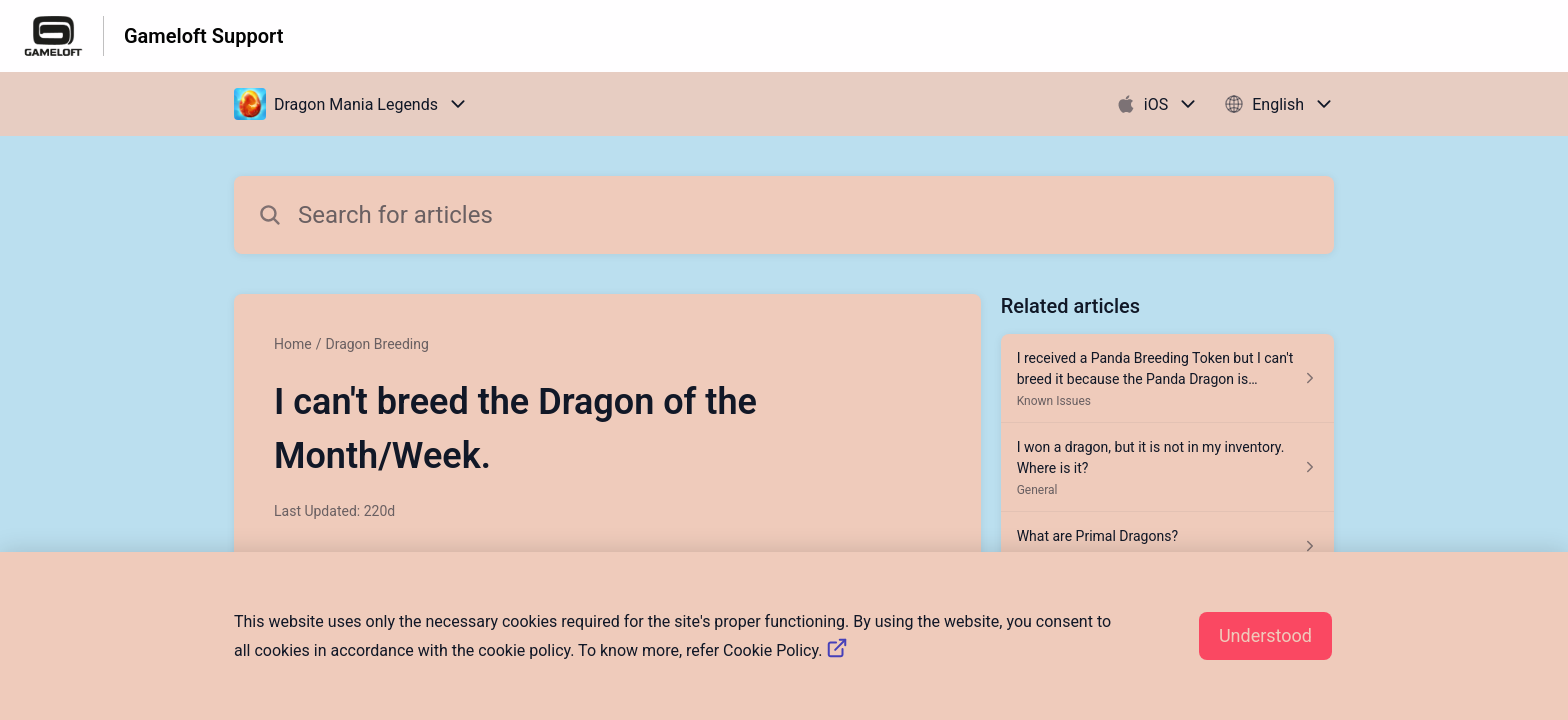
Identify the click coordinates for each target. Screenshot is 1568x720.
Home (293, 344)
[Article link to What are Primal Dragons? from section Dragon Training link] (1167, 546)
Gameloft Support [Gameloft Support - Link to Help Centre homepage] (203, 36)
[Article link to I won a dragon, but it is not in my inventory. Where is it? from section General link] (1167, 467)
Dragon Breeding (376, 344)
